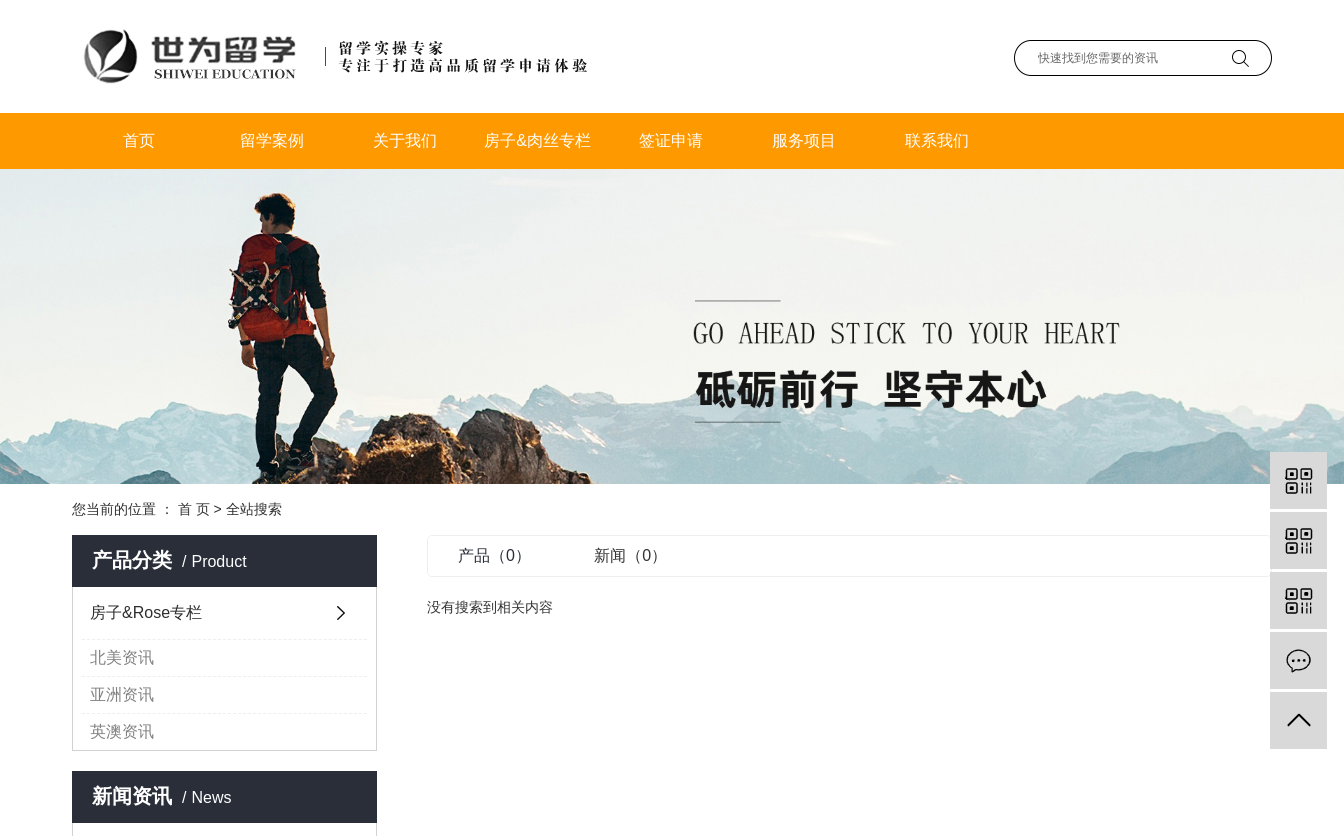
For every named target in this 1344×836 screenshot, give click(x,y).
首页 (139, 140)
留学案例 (272, 140)
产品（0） (494, 555)
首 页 (194, 509)
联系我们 (937, 140)
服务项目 (804, 140)
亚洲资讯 (122, 694)
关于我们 (405, 140)
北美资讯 (122, 657)
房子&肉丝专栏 (537, 140)
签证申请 (671, 140)
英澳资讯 (122, 731)
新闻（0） (630, 555)
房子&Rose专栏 (146, 612)
